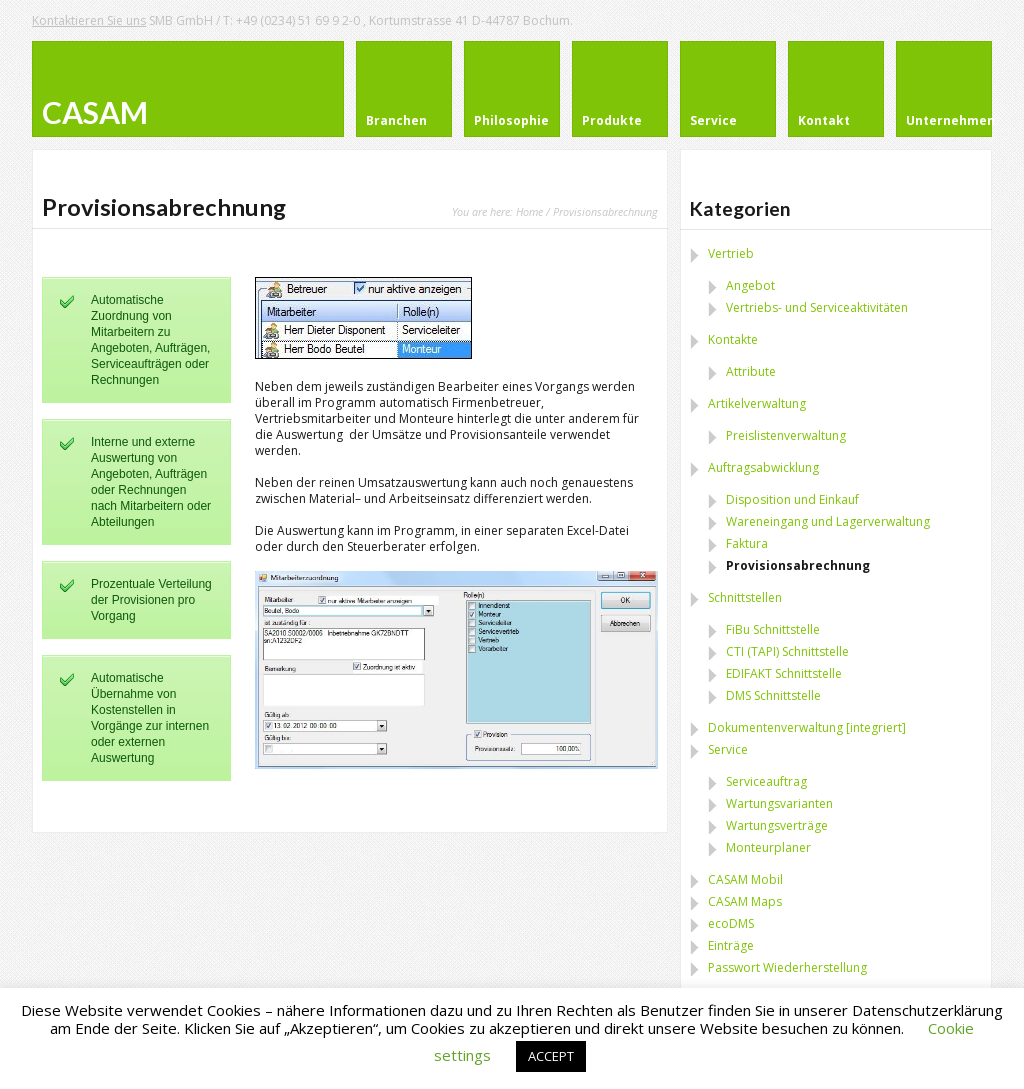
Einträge (731, 945)
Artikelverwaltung (757, 403)
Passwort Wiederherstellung (787, 967)
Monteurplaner (768, 847)
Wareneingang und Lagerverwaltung (828, 521)
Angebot (750, 285)
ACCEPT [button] (551, 1056)
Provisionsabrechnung (798, 565)
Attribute (751, 371)
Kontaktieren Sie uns (89, 20)
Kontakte (733, 339)
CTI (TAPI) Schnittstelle (787, 651)
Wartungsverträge (777, 825)
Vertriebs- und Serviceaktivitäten (817, 307)
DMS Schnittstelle (773, 695)
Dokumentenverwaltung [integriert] (807, 727)
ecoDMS (731, 923)
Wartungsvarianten (779, 803)
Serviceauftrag (766, 781)
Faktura (747, 543)
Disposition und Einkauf (792, 499)
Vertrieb (731, 253)
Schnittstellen (745, 597)
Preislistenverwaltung (786, 435)
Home (529, 211)
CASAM (95, 112)
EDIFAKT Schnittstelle (784, 673)
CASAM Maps (745, 901)
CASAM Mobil (745, 879)
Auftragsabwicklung (763, 467)
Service (728, 749)
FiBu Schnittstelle (773, 629)
